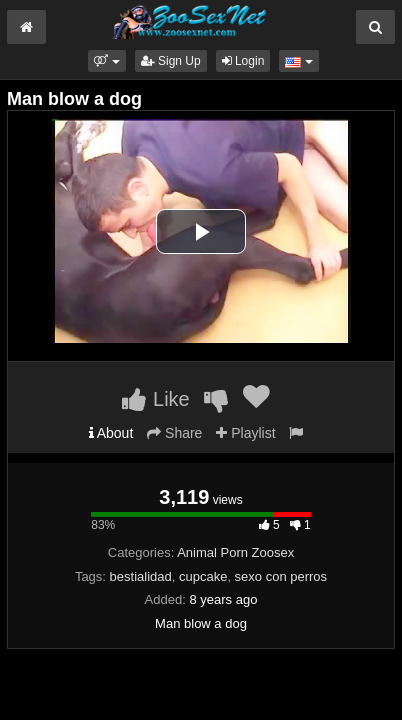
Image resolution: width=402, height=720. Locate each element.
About (111, 433)
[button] (106, 61)
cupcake (203, 576)
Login (243, 61)
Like (155, 399)
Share (174, 433)
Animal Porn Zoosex (235, 552)
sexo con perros (281, 576)
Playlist (245, 433)
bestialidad (141, 576)
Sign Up (171, 61)
